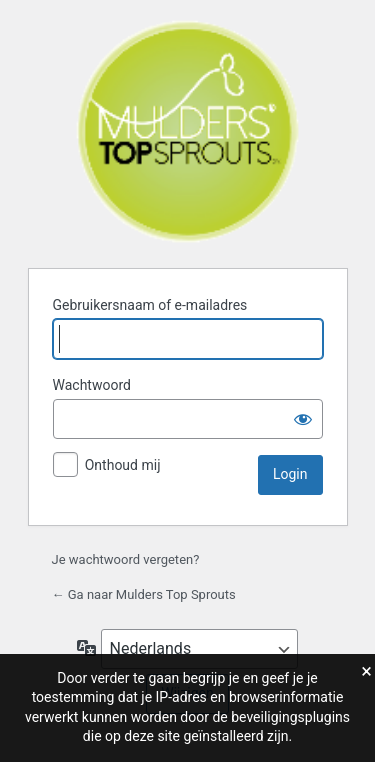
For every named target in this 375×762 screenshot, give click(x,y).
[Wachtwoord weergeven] (303, 419)
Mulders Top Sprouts (187, 131)
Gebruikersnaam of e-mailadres (150, 305)
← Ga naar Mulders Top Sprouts (144, 594)
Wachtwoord (92, 385)
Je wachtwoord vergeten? (126, 559)
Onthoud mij (123, 465)
